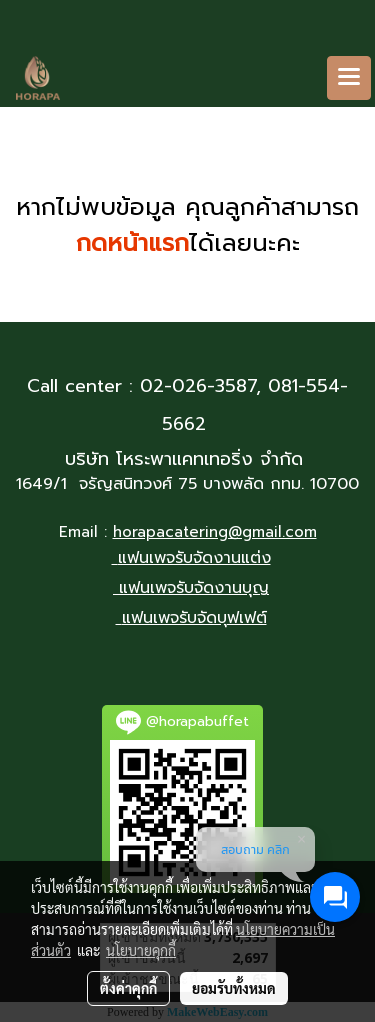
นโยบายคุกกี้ (141, 950)
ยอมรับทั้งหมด (234, 988)
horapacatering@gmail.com (215, 532)
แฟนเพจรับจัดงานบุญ (194, 588)
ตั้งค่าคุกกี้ (128, 988)
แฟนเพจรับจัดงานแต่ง (194, 558)
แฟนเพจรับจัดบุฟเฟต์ (194, 618)
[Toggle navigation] (349, 78)
